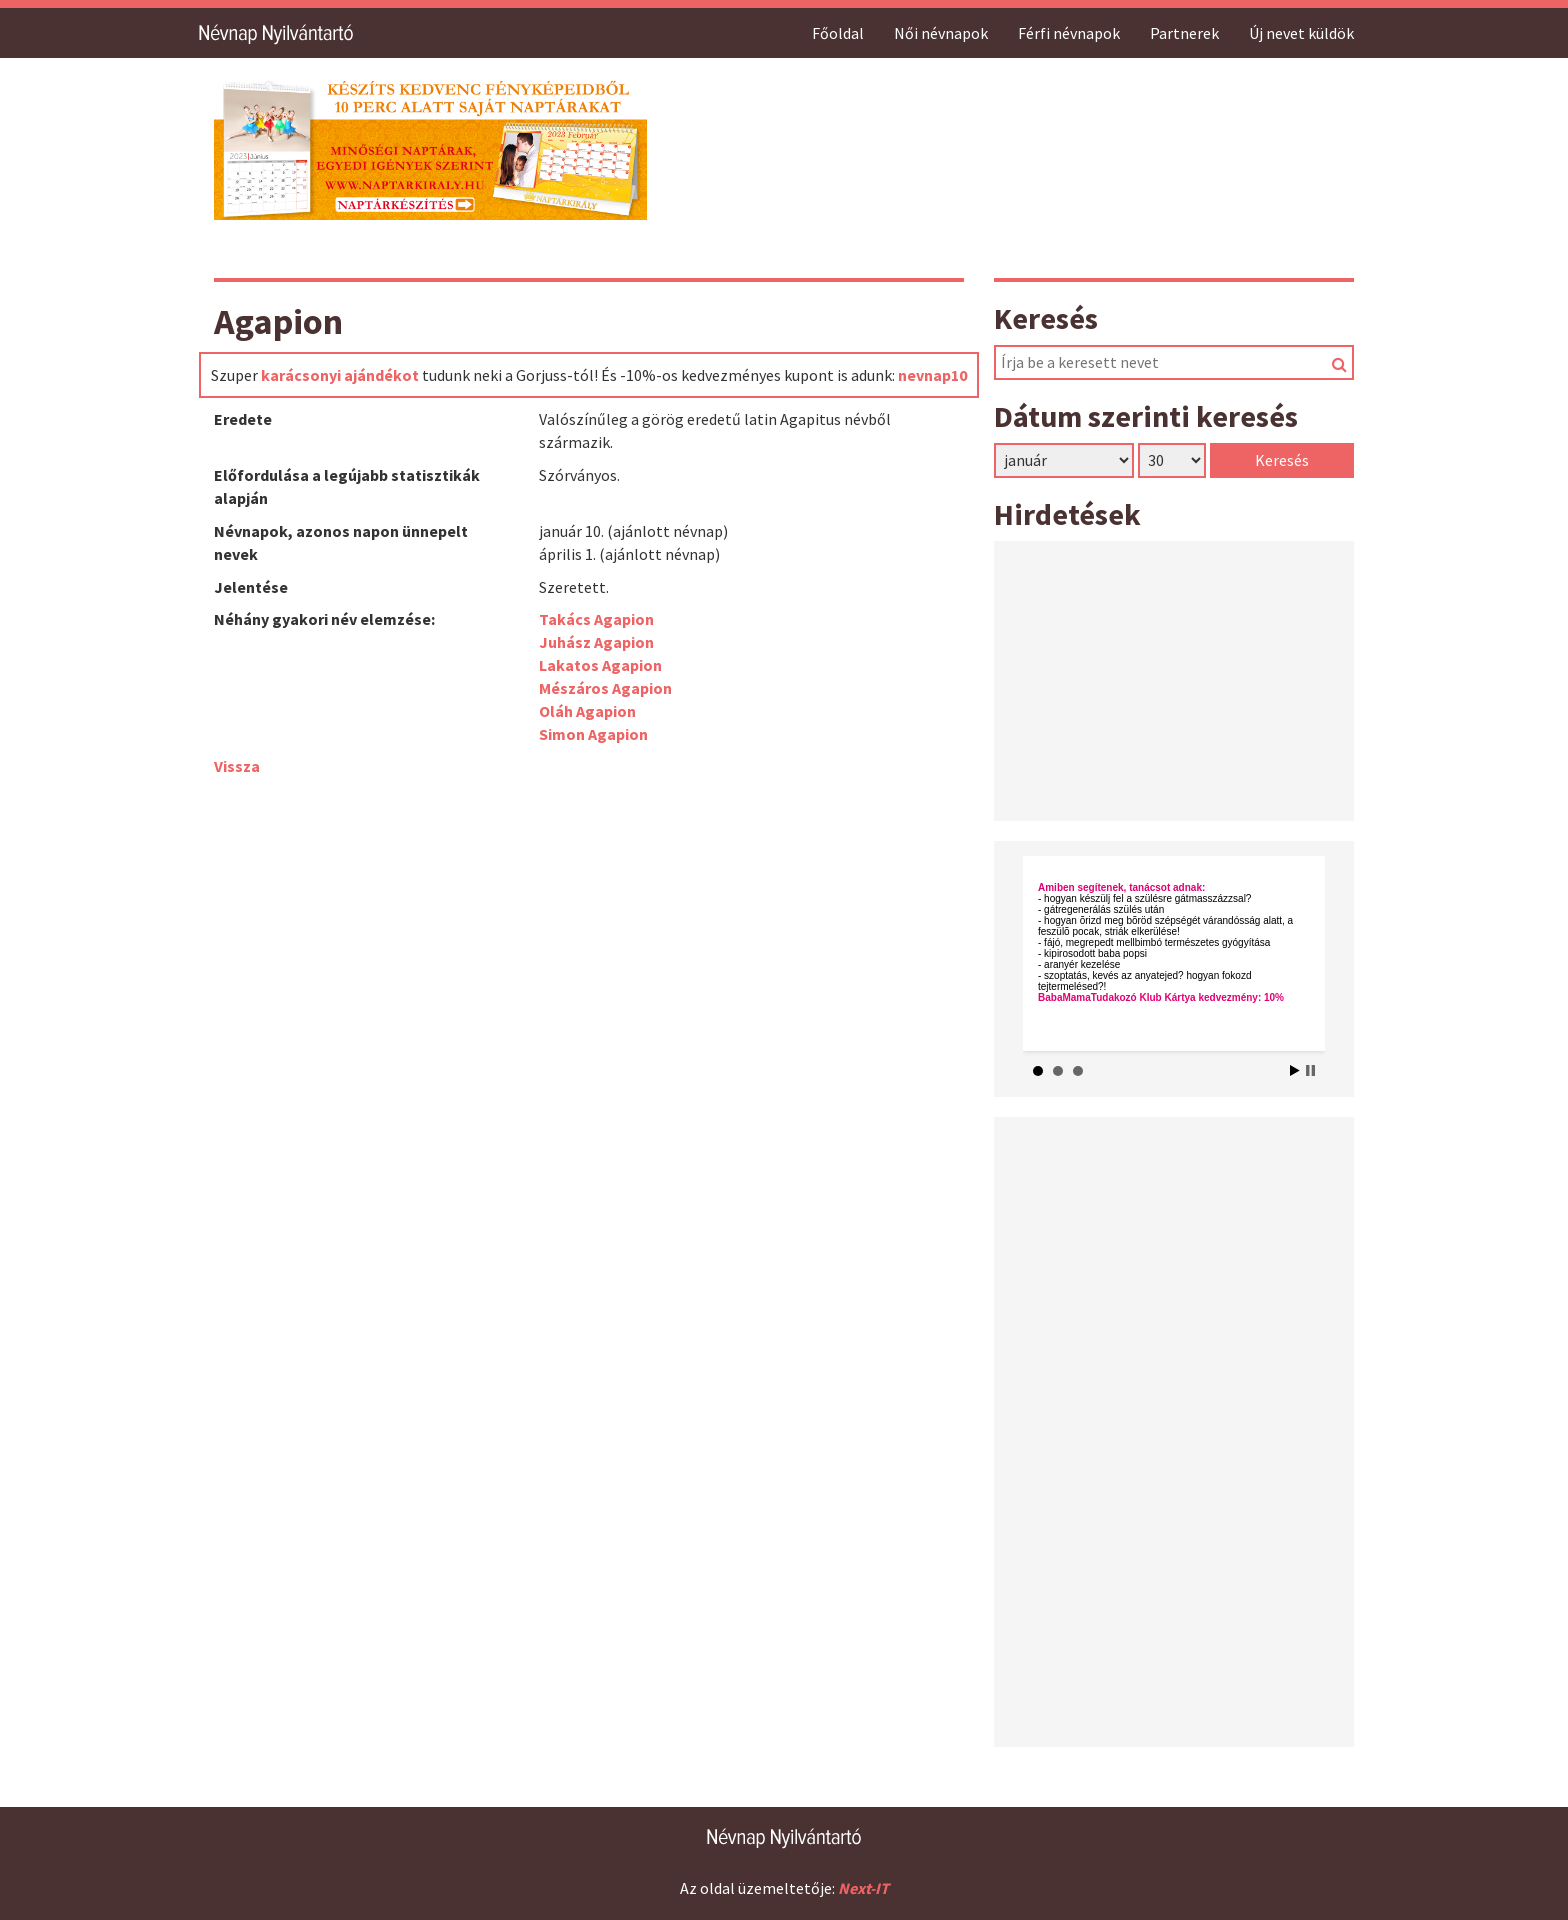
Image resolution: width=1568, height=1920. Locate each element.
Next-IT (863, 1888)
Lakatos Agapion (600, 665)
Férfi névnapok (1069, 33)
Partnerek (1184, 33)
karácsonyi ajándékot (340, 375)
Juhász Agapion (596, 642)
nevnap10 (932, 375)
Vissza (237, 766)
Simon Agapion (593, 734)
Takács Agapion (596, 619)
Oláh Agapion (587, 711)
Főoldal (838, 33)
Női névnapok (941, 33)
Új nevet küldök (1301, 33)
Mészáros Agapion (605, 688)
